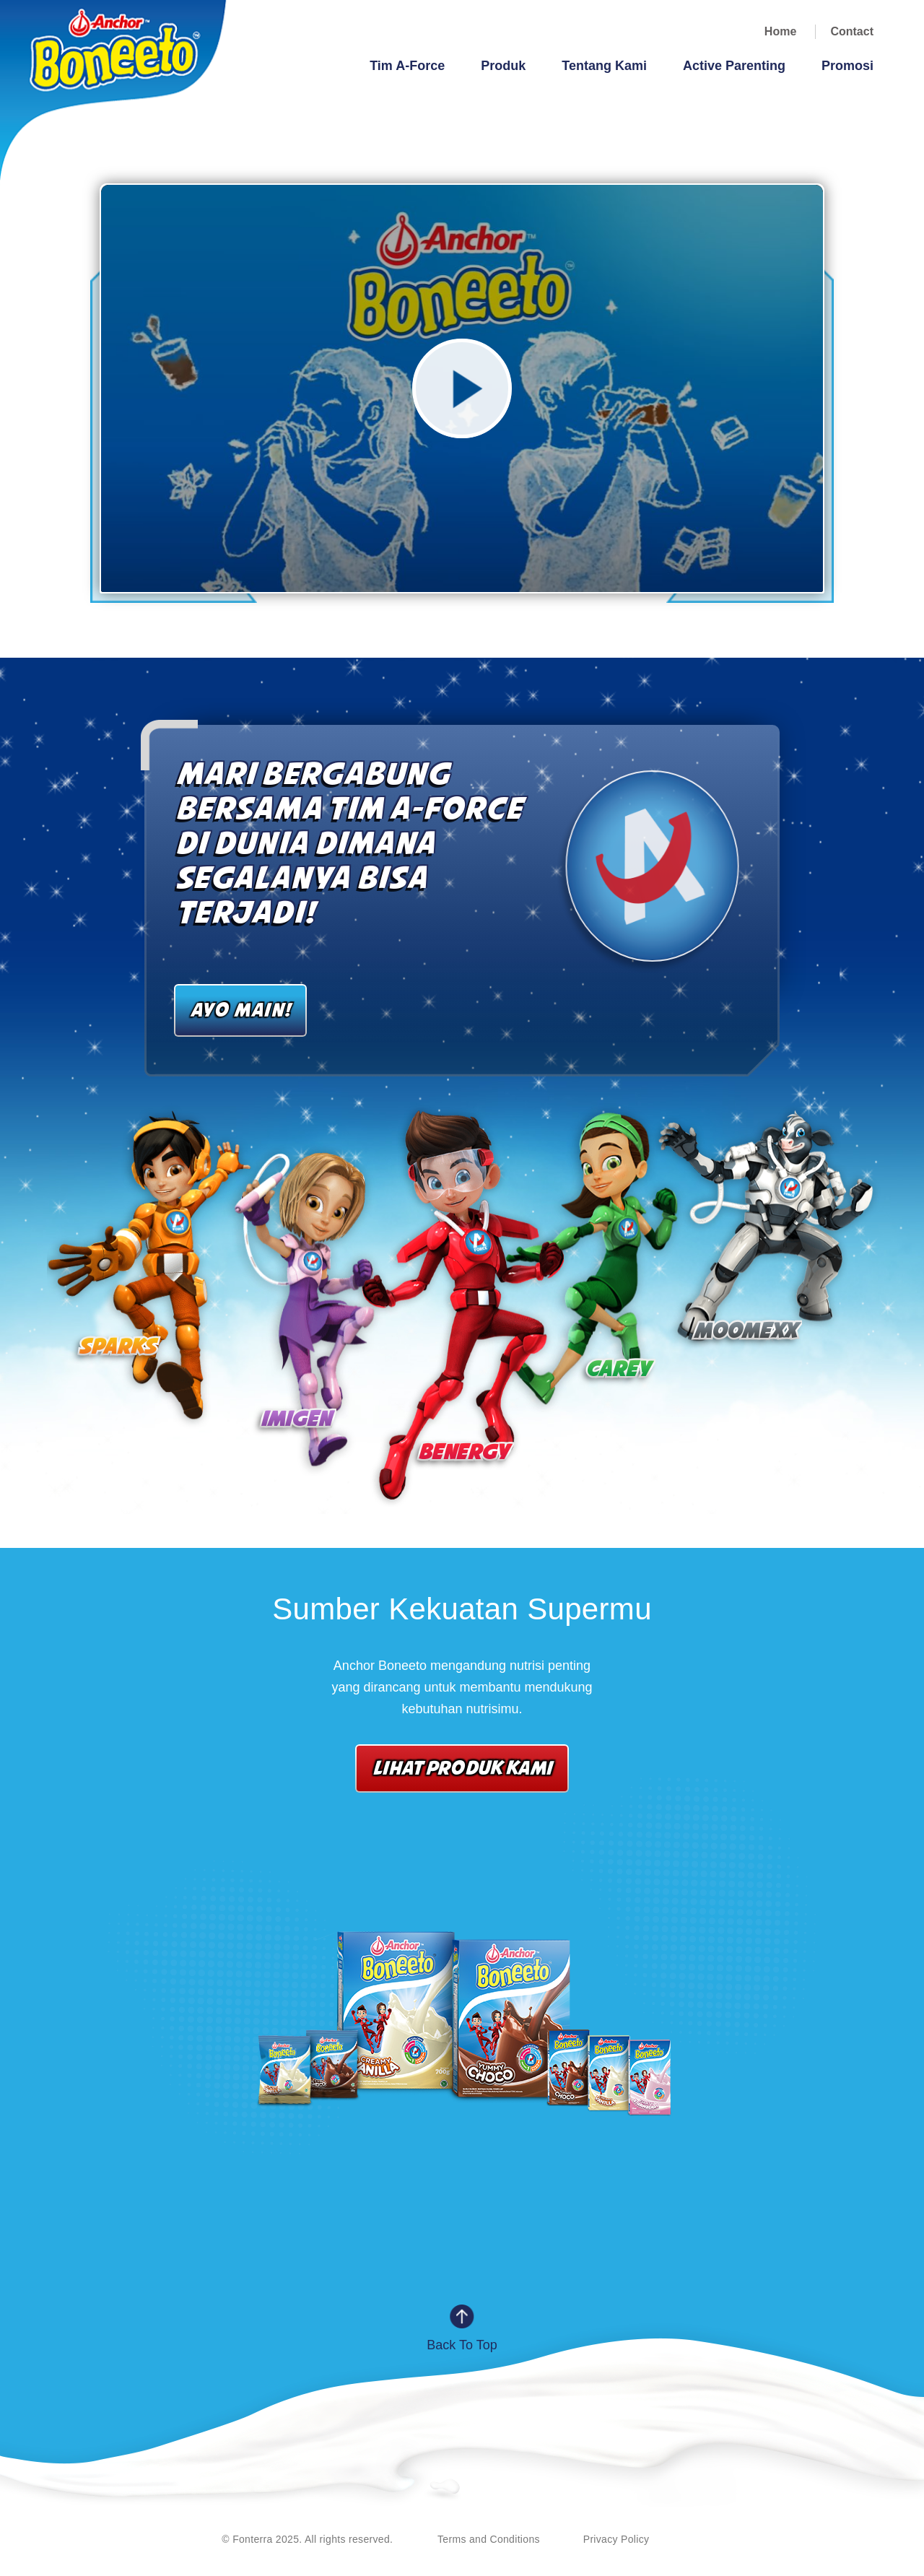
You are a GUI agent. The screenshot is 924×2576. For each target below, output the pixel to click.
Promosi (847, 65)
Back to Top (462, 2345)
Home (780, 31)
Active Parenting (734, 65)
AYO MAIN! (240, 1009)
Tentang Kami (604, 65)
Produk (503, 65)
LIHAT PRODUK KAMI (461, 1767)
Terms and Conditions (488, 2539)
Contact (851, 31)
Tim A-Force (407, 65)
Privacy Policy (616, 2539)
